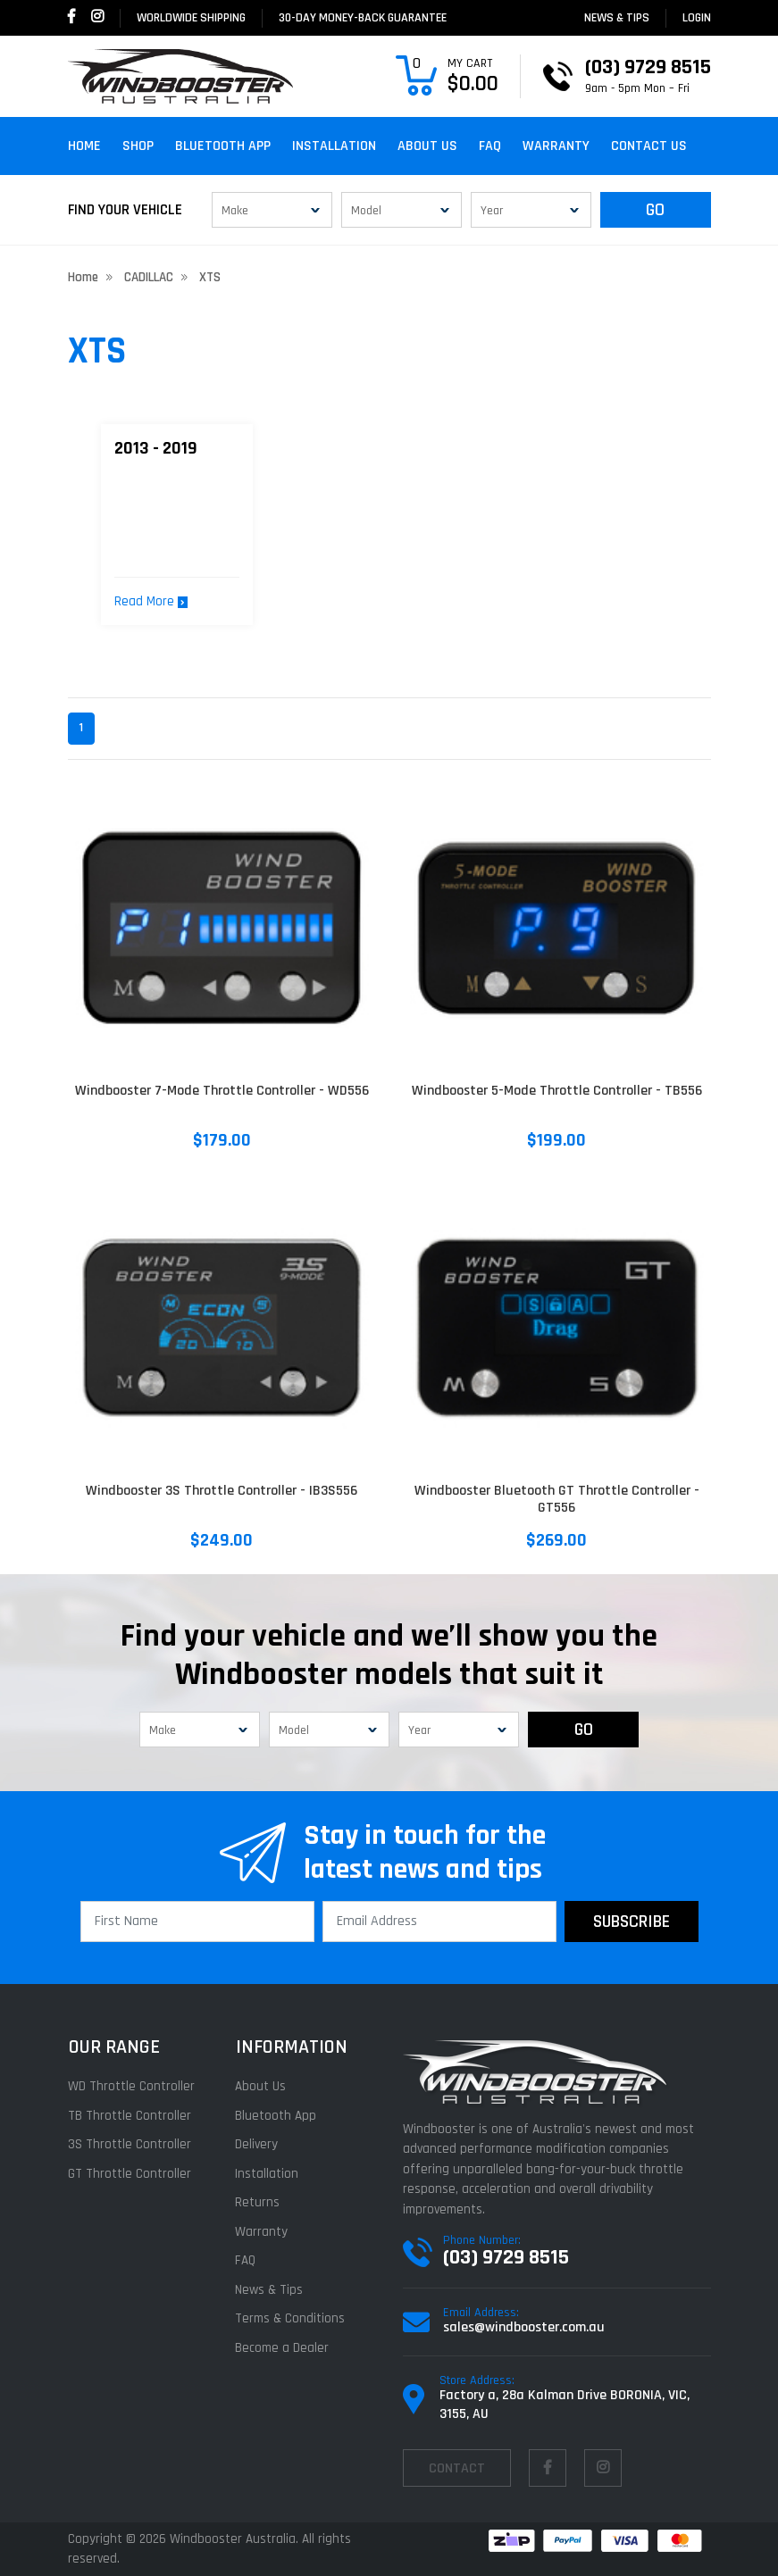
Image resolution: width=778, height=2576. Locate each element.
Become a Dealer (282, 2347)
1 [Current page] (81, 728)
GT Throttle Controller (129, 2173)
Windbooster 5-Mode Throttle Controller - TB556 (557, 1090)
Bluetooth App (223, 146)
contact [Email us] (457, 2468)
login (696, 18)
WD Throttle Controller (131, 2086)
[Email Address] (439, 1921)
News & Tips (616, 18)
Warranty (556, 146)
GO (655, 209)
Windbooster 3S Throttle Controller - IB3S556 (221, 1490)
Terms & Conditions (290, 2318)
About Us (427, 146)
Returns (257, 2202)
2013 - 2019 (155, 448)
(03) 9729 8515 (506, 2257)
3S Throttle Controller (129, 2144)
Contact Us (649, 146)
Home (84, 146)
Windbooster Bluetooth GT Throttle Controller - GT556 (556, 1499)
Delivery (256, 2144)
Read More (151, 601)
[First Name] (197, 1921)
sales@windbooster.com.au (524, 2327)
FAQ (490, 146)
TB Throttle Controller (129, 2115)
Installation (334, 146)
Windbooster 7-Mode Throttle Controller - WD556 (222, 1090)
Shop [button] (138, 146)
